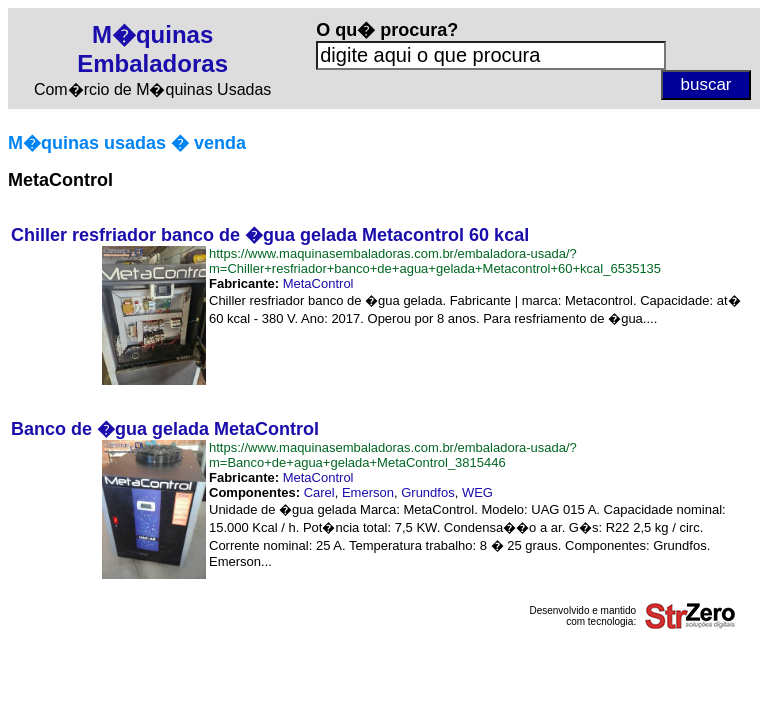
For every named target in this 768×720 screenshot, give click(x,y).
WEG (477, 492)
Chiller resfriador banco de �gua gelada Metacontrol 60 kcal (270, 235)
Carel (319, 492)
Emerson (368, 492)
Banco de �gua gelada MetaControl (165, 429)
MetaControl (318, 283)
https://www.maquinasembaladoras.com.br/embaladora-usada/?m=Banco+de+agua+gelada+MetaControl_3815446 (393, 455)
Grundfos (427, 492)
